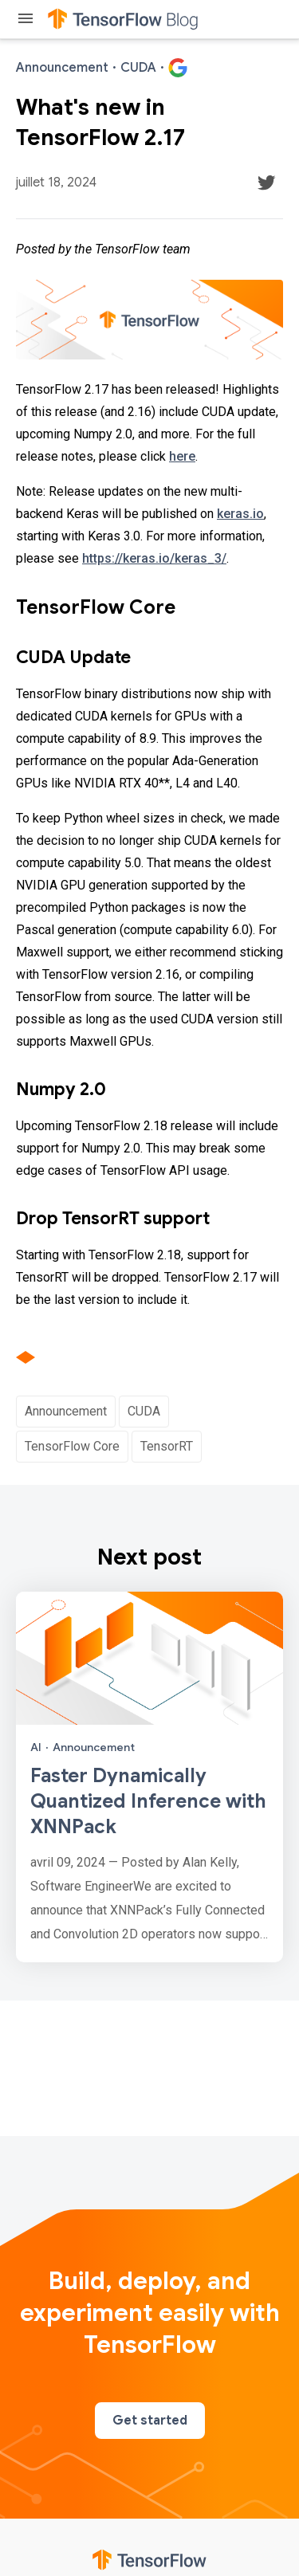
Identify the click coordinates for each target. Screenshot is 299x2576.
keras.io (240, 513)
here (182, 456)
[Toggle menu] (25, 19)
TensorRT (166, 1446)
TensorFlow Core (72, 1446)
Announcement (66, 1411)
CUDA (144, 1411)
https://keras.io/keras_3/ (154, 558)
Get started (149, 2421)
